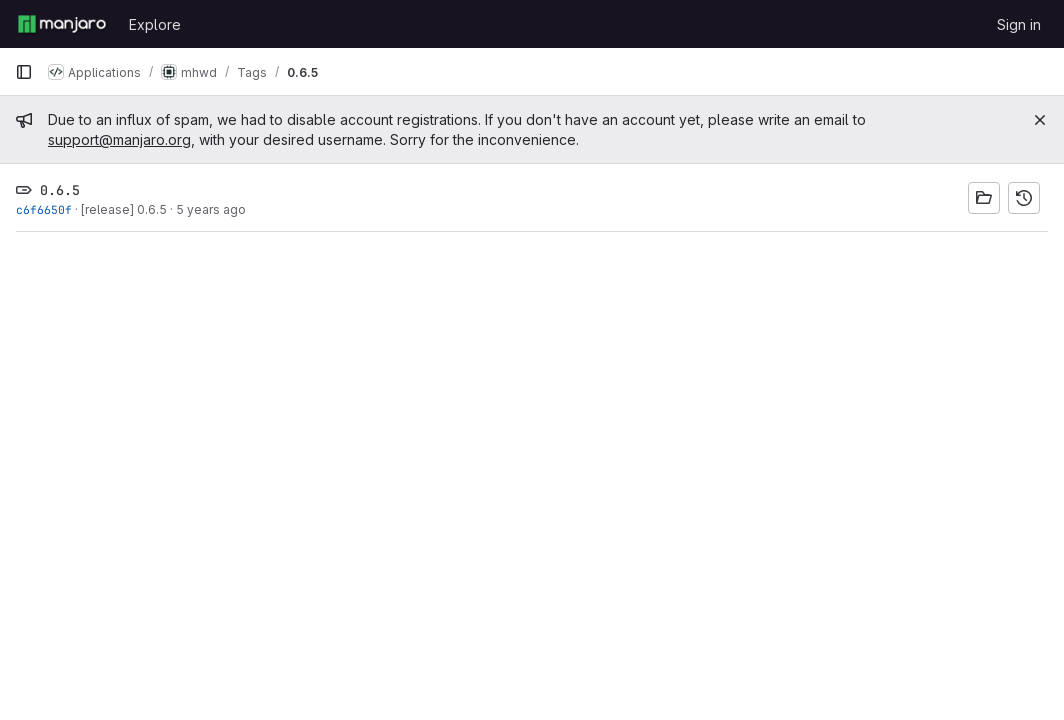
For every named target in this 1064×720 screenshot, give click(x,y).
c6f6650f (44, 209)
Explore (155, 24)
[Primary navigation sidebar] (24, 72)
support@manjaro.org (119, 139)
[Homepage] (62, 24)
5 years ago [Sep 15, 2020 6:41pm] (211, 209)
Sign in (1019, 24)
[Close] (1040, 120)
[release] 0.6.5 (124, 209)
